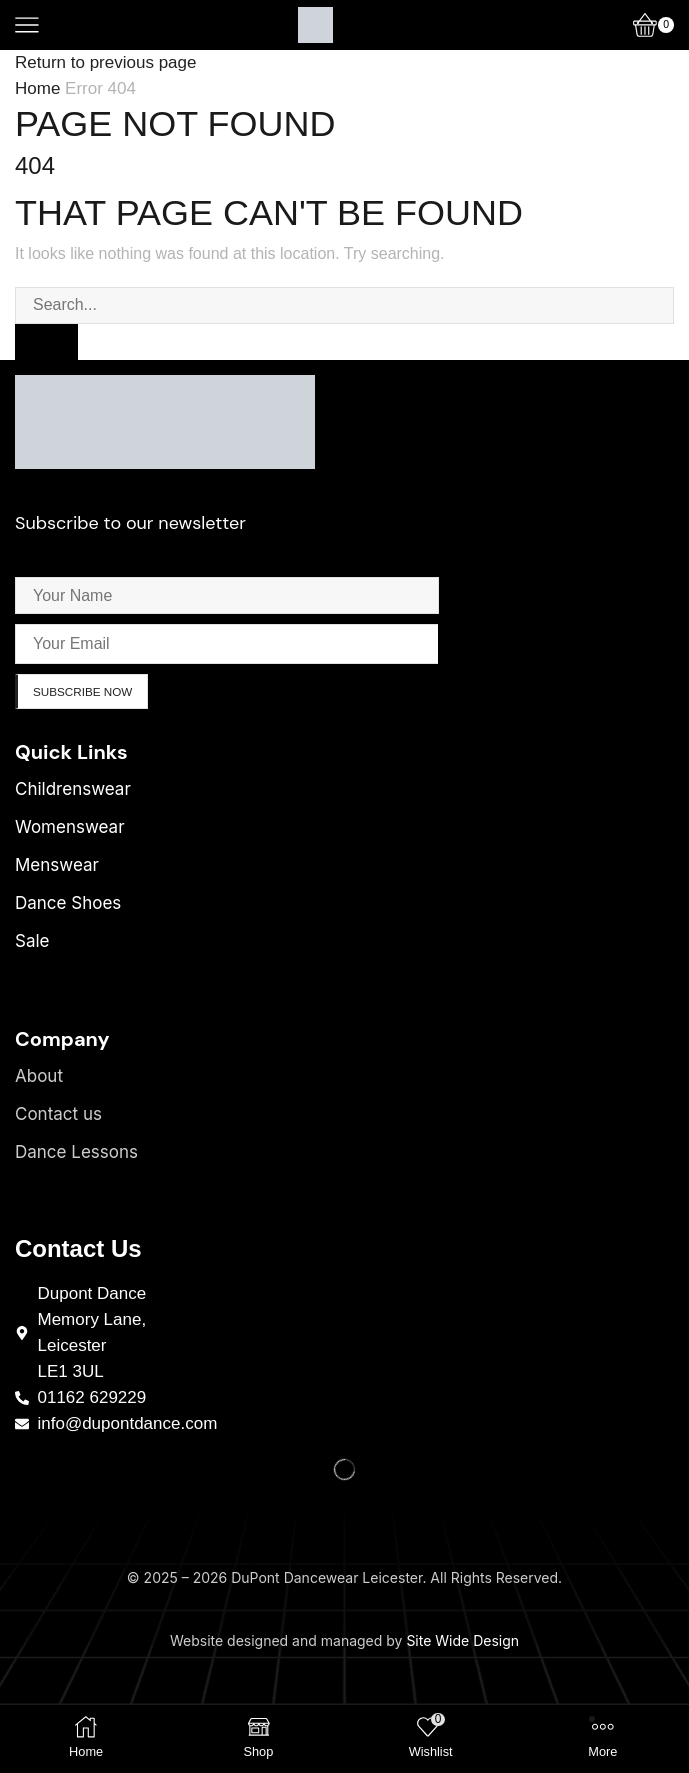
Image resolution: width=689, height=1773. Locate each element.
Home (37, 88)
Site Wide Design (462, 1641)
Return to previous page (105, 62)
